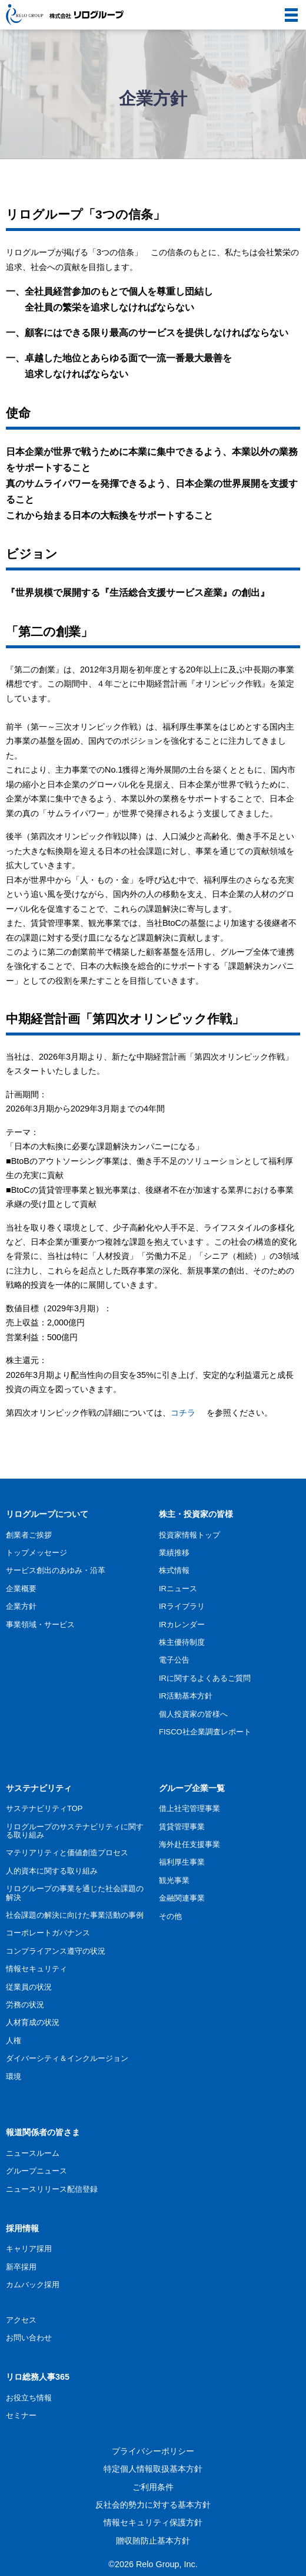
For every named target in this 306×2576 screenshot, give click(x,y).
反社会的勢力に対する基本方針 (153, 2504)
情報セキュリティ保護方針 (153, 2522)
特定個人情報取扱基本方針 (153, 2468)
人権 (13, 2040)
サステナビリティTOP (44, 1808)
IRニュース (178, 1588)
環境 (13, 2076)
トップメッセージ (36, 1552)
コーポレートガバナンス (48, 1932)
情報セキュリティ (36, 1968)
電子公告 (174, 1659)
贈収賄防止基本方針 (153, 2540)
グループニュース (36, 2170)
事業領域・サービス (40, 1624)
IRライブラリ (182, 1606)
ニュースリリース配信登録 (52, 2189)
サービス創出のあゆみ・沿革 (55, 1570)
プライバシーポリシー (153, 2451)
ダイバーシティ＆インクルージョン (67, 2058)
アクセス (21, 2320)
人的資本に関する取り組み (52, 1870)
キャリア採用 (29, 2248)
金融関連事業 (182, 1898)
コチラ (183, 1412)
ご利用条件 (153, 2487)
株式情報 (174, 1570)
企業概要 (21, 1588)
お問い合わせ (29, 2337)
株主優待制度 (182, 1642)
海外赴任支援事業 (189, 1844)
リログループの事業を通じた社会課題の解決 (75, 1892)
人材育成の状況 (32, 2022)
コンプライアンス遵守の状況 (55, 1951)
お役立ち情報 (29, 2397)
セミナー (21, 2415)
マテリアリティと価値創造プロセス (67, 1852)
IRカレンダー (182, 1624)
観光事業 (174, 1880)
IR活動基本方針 (185, 1695)
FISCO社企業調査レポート (205, 1731)
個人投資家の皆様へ (193, 1714)
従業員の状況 (29, 1987)
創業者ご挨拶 (29, 1535)
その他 (170, 1916)
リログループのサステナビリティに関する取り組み (75, 1830)
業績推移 (174, 1552)
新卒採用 (21, 2266)
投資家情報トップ (189, 1535)
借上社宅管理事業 (189, 1808)
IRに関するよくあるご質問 (205, 1678)
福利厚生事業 (182, 1862)
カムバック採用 (32, 2284)
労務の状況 (25, 2004)
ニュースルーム (32, 2153)
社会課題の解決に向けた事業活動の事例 (75, 1915)
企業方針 (21, 1606)
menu (287, 8)
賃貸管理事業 (182, 1826)
